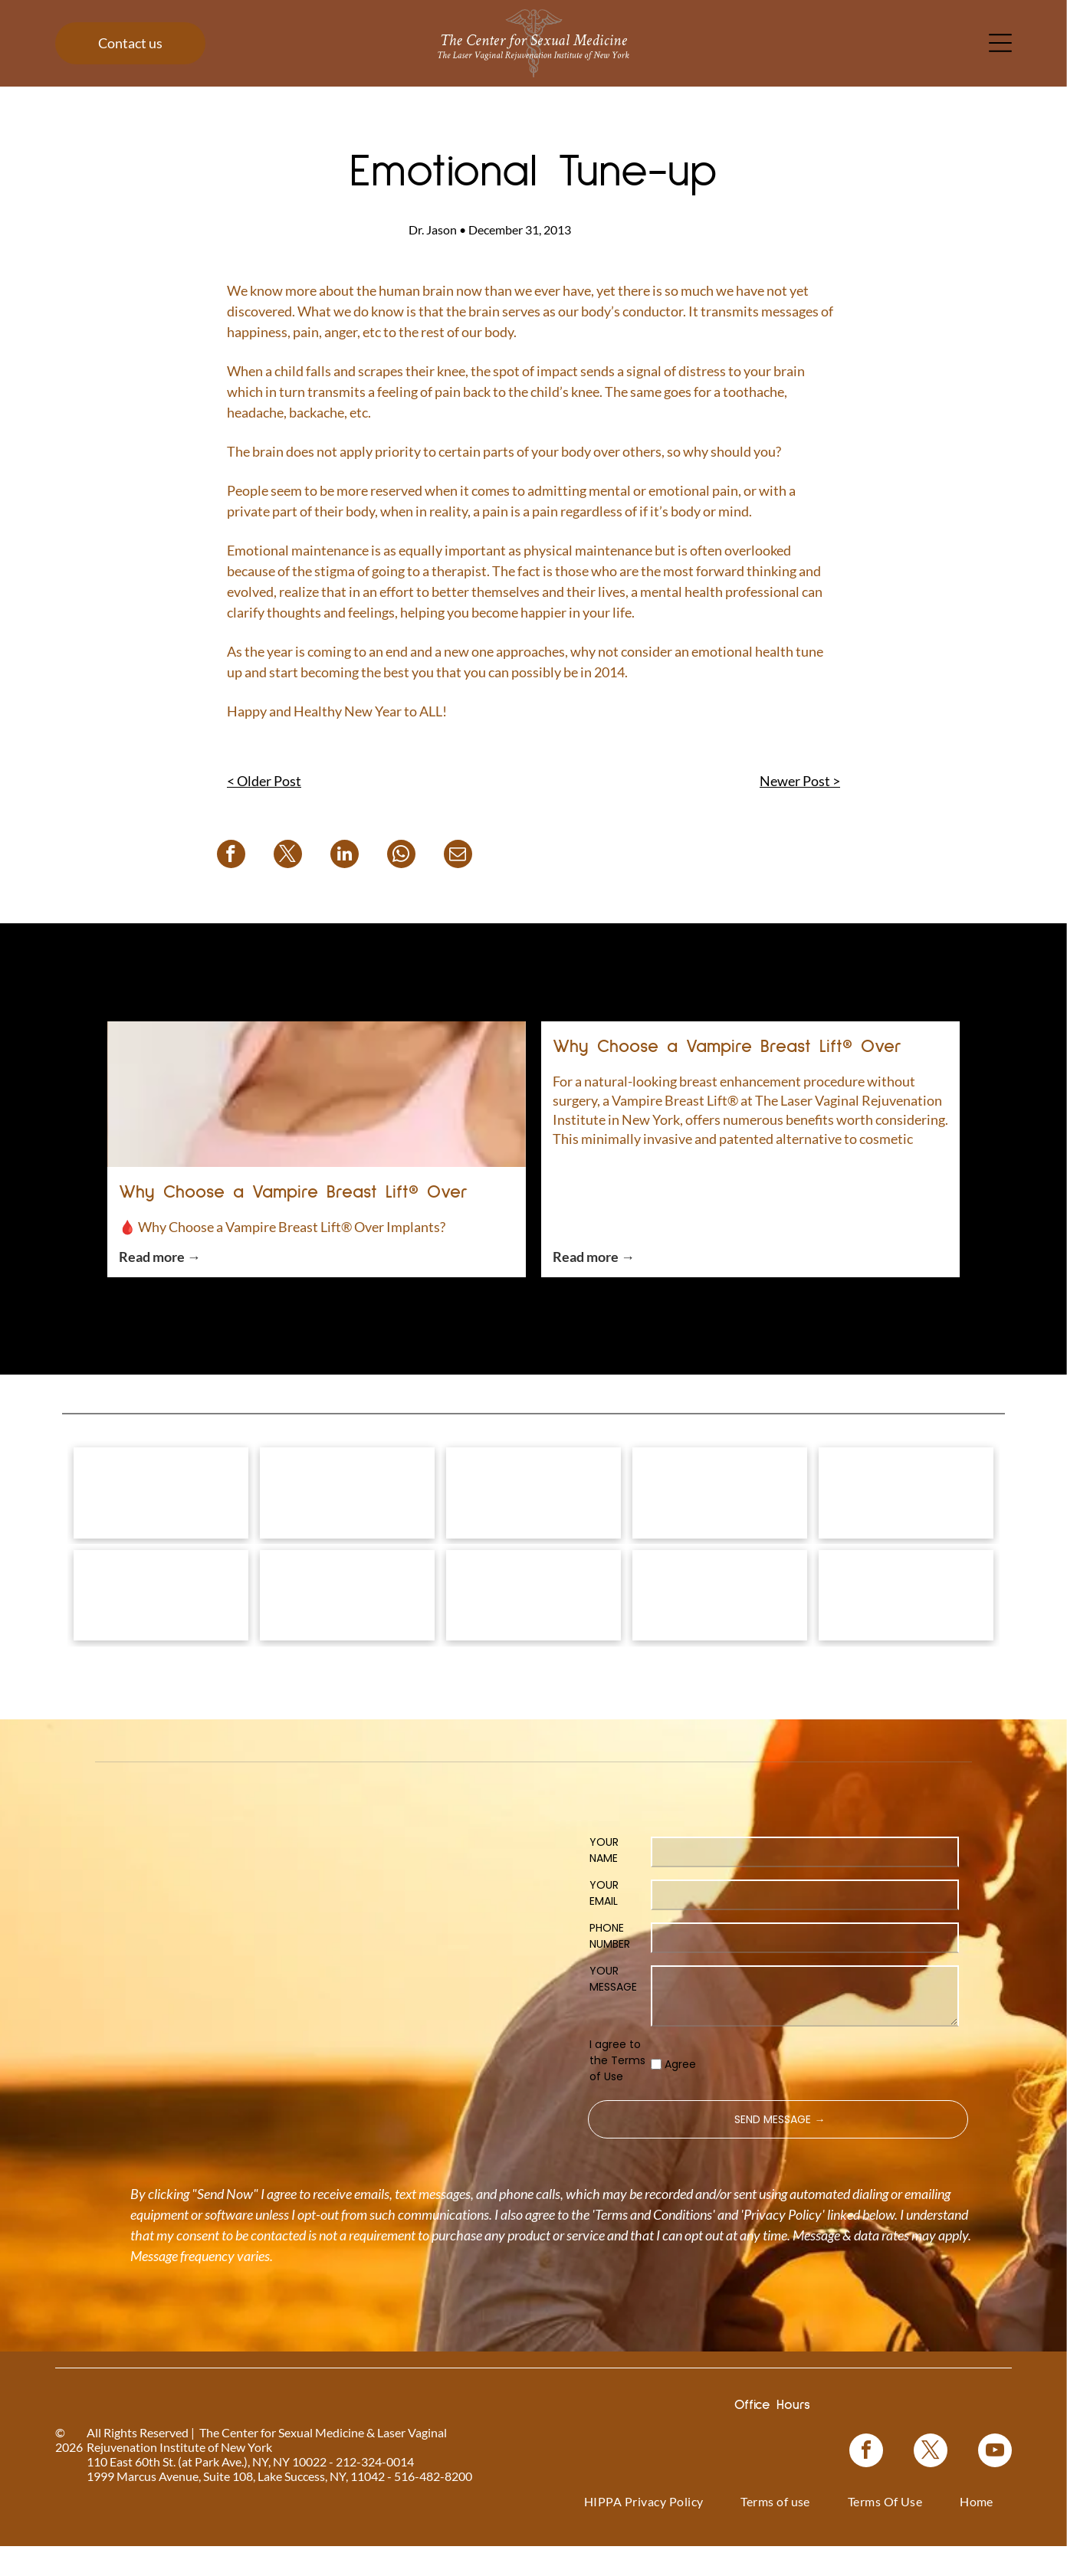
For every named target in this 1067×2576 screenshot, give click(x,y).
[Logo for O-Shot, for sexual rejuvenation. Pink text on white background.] (347, 1631)
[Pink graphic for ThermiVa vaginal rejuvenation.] (161, 1631)
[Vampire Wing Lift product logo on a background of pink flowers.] (347, 1504)
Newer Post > (800, 780)
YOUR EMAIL (604, 1941)
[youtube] (995, 2500)
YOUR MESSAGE (613, 2027)
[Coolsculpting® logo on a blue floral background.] (906, 1504)
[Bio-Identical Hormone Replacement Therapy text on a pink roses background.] (719, 1504)
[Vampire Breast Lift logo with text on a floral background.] (533, 1504)
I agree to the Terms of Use (617, 2108)
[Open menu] (1000, 42)
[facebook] (866, 2500)
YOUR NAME (604, 1898)
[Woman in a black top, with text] (533, 1631)
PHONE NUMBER (609, 1984)
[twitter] (930, 2500)
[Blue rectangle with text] (719, 1631)
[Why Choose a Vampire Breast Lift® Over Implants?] (316, 1094)
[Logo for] (161, 1504)
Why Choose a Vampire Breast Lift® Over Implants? (293, 1194)
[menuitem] (644, 2549)
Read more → (160, 1256)
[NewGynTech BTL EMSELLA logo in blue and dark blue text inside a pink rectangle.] (906, 1631)
